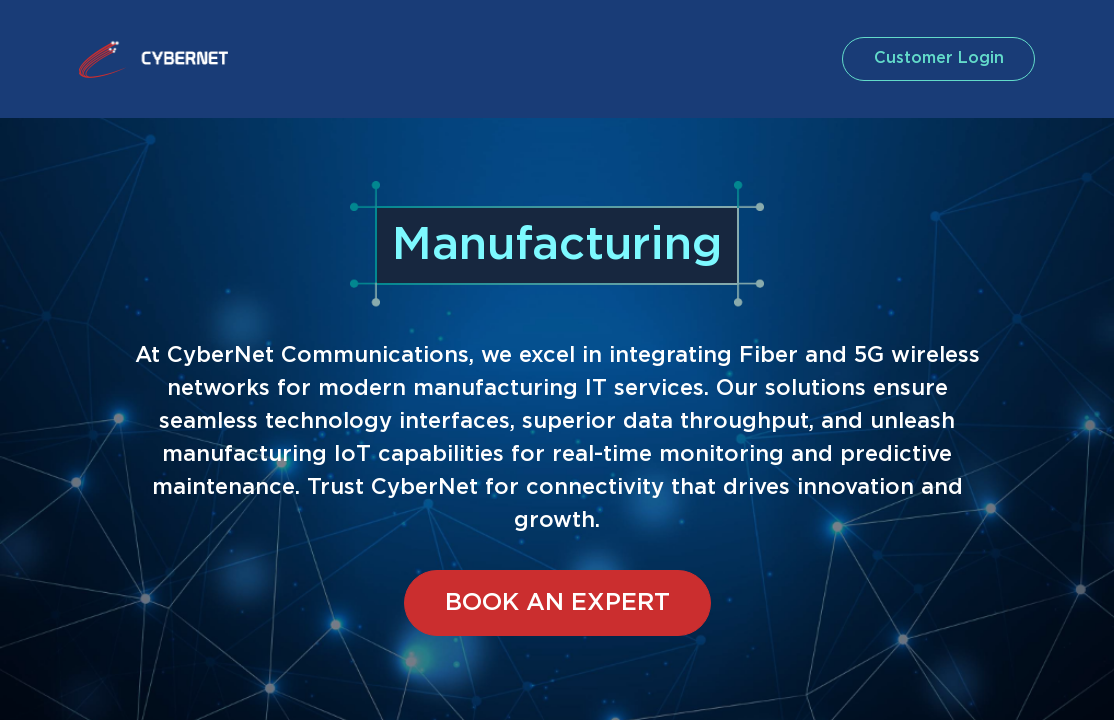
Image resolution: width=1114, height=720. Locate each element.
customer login (926, 58)
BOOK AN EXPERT (557, 603)
